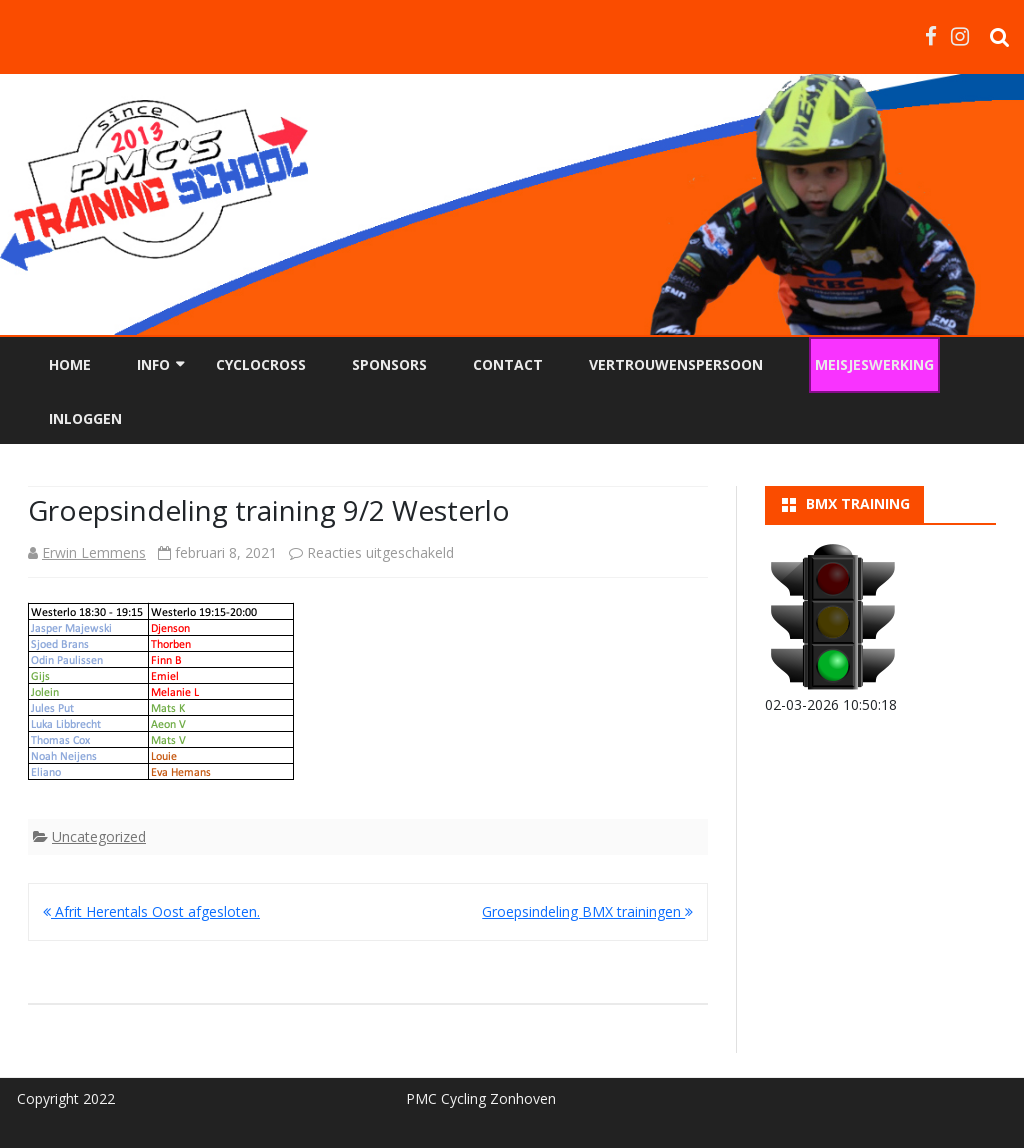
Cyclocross (261, 364)
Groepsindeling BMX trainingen (587, 911)
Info (153, 364)
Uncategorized (99, 836)
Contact (508, 364)
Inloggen (85, 418)
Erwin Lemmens (94, 552)
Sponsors (389, 364)
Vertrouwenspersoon (676, 364)
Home (70, 364)
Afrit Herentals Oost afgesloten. (151, 911)
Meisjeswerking (874, 364)
